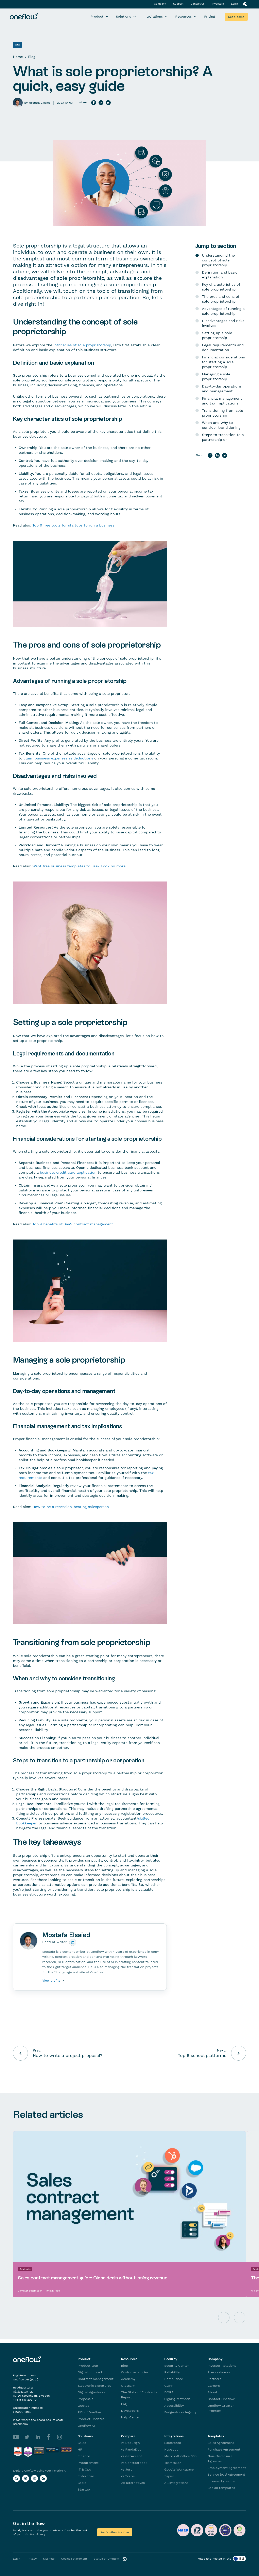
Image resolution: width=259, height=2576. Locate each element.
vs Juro (127, 2469)
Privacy (32, 2558)
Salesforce (172, 2443)
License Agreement (223, 2481)
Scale (82, 2483)
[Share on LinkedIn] (101, 102)
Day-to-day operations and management (222, 388)
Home (18, 57)
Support (178, 3)
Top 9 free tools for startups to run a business (73, 525)
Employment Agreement (227, 2468)
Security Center (176, 2365)
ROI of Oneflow (90, 2412)
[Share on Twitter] (108, 102)
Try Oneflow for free (115, 2532)
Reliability (172, 2372)
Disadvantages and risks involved (223, 323)
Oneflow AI (86, 2426)
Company (160, 3)
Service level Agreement (226, 2474)
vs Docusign (130, 2443)
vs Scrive (128, 2476)
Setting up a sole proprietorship (217, 335)
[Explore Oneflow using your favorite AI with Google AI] (43, 2478)
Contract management (96, 2379)
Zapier (169, 2476)
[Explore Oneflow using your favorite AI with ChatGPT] (16, 2478)
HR (80, 2449)
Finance (84, 2456)
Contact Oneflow (221, 2399)
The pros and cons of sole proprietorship (220, 298)
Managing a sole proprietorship (216, 376)
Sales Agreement (221, 2443)
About (212, 2392)
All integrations (176, 2483)
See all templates (221, 2488)
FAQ (124, 2404)
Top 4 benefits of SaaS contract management (72, 1224)
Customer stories (134, 2372)
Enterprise (86, 2476)
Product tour (88, 2365)
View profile (53, 1980)
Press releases (219, 2372)
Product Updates (91, 2419)
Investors (218, 3)
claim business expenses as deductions (58, 758)
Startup (84, 2489)
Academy (128, 2379)
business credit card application (68, 1172)
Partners (214, 2379)
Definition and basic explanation (219, 274)
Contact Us (198, 3)
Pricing (209, 16)
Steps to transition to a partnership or (223, 437)
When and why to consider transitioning (221, 425)
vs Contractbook (134, 2463)
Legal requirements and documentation (223, 347)
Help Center (130, 2417)
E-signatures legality (180, 2412)
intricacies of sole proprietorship (82, 345)
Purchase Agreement (224, 2449)
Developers (130, 2411)
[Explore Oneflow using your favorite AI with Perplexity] (34, 2478)
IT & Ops (84, 2469)
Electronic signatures (94, 2385)
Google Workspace (179, 2469)
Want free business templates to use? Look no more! (79, 866)
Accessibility (174, 2405)
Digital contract (90, 2372)
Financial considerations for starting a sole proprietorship (223, 362)
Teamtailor (172, 2463)
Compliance (173, 2379)
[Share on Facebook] (93, 102)
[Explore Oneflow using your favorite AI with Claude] (25, 2478)
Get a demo (236, 16)
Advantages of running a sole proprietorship (223, 311)
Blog (31, 57)
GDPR (168, 2385)
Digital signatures (91, 2392)
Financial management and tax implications (222, 400)
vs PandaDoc (131, 2449)
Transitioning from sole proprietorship (222, 412)
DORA (169, 2392)
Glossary (128, 2385)
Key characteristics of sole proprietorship (221, 286)
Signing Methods (177, 2399)
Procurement (88, 2463)
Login (234, 3)
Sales (82, 2443)
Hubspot (171, 2449)
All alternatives (133, 2483)
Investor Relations (222, 2365)
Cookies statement (74, 2558)
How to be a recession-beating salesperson (70, 1507)
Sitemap (49, 2558)
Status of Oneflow (106, 2558)
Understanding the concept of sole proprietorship (218, 260)
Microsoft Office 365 (180, 2456)
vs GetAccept (131, 2456)
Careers (214, 2385)
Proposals (85, 2399)
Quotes (83, 2405)
